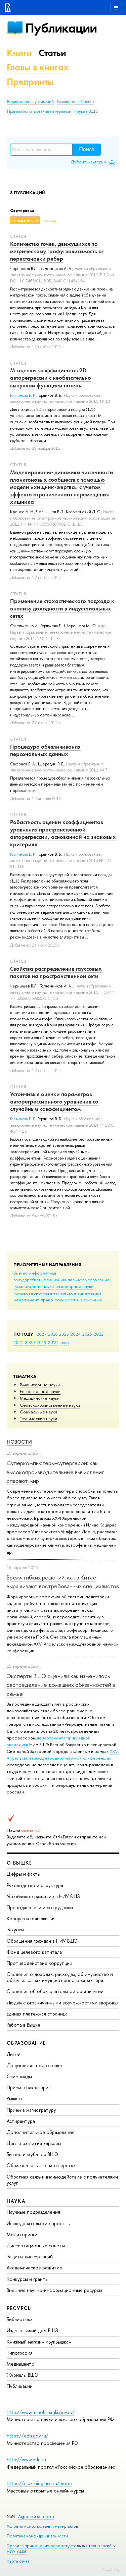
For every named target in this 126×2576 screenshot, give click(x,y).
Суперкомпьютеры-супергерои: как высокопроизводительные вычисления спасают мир (55, 1472)
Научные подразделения (33, 2212)
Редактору (110, 2569)
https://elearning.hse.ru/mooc (39, 2483)
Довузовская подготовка (34, 2065)
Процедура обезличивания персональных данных (45, 750)
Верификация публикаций (30, 101)
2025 (64, 1334)
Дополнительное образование (41, 2132)
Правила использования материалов (39, 111)
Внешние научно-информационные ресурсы (54, 2290)
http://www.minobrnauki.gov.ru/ (41, 2412)
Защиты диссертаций (30, 2256)
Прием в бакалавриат (30, 2087)
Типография (20, 2353)
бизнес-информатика (34, 1273)
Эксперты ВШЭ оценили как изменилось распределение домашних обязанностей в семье (61, 1685)
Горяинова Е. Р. (23, 395)
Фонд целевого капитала (34, 1952)
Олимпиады (19, 2076)
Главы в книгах (38, 67)
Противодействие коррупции (39, 1963)
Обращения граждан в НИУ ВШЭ (42, 1941)
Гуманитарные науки (40, 1385)
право (47, 1300)
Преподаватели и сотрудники (40, 1907)
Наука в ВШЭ (86, 111)
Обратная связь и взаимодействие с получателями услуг (62, 2180)
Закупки (15, 1929)
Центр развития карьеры (34, 2143)
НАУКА (16, 2201)
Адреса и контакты (36, 2516)
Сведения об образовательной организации (55, 1991)
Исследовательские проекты (39, 2223)
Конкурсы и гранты (27, 2279)
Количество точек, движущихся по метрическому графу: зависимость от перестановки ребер (57, 251)
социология (67, 1300)
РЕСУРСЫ (19, 2308)
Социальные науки (38, 1412)
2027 (41, 1334)
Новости (19, 1441)
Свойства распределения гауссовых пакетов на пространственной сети (56, 972)
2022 (98, 1334)
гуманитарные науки (33, 1286)
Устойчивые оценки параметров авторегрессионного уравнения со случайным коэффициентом (54, 1101)
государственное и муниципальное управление (61, 1280)
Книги (19, 53)
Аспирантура (21, 2121)
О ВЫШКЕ (19, 1863)
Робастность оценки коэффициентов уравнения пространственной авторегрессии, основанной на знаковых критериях (63, 833)
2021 (18, 1342)
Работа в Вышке (23, 2025)
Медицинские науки (39, 1398)
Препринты (30, 82)
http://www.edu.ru (26, 2459)
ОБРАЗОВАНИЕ (26, 2043)
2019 (41, 1342)
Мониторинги (22, 2234)
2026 (52, 1334)
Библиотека (20, 2319)
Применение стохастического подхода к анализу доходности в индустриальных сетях (62, 608)
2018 (53, 1342)
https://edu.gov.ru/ (27, 2435)
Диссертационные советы (36, 2245)
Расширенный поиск (75, 101)
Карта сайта (18, 2561)
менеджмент (26, 1300)
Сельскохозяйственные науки (50, 1405)
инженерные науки (74, 1286)
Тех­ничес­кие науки (38, 1418)
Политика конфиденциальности (37, 2536)
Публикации (61, 28)
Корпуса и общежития (31, 1918)
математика (89, 1293)
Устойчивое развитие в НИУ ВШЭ (44, 1896)
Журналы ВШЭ (22, 2375)
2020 (30, 1342)
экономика (91, 1300)
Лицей (13, 2054)
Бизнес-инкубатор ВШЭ (32, 2154)
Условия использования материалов (42, 2526)
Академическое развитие (34, 2267)
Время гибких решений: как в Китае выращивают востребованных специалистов (63, 1581)
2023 (87, 1334)
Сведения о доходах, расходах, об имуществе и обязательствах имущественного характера (60, 1977)
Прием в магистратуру (31, 2110)
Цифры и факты (24, 1874)
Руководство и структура (35, 1885)
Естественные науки (40, 1391)
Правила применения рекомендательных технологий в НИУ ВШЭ (61, 2548)
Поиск (86, 149)
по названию (22, 220)
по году (50, 220)
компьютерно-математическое (44, 1293)
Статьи (52, 53)
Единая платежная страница (37, 2013)
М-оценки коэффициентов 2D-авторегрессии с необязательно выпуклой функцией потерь (50, 378)
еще (64, 1342)
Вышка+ (15, 2098)
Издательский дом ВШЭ (32, 2330)
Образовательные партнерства (41, 2165)
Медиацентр (20, 2364)
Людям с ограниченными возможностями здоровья (63, 2002)
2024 (76, 1334)
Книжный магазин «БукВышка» (39, 2342)
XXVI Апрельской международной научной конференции (63, 1754)
